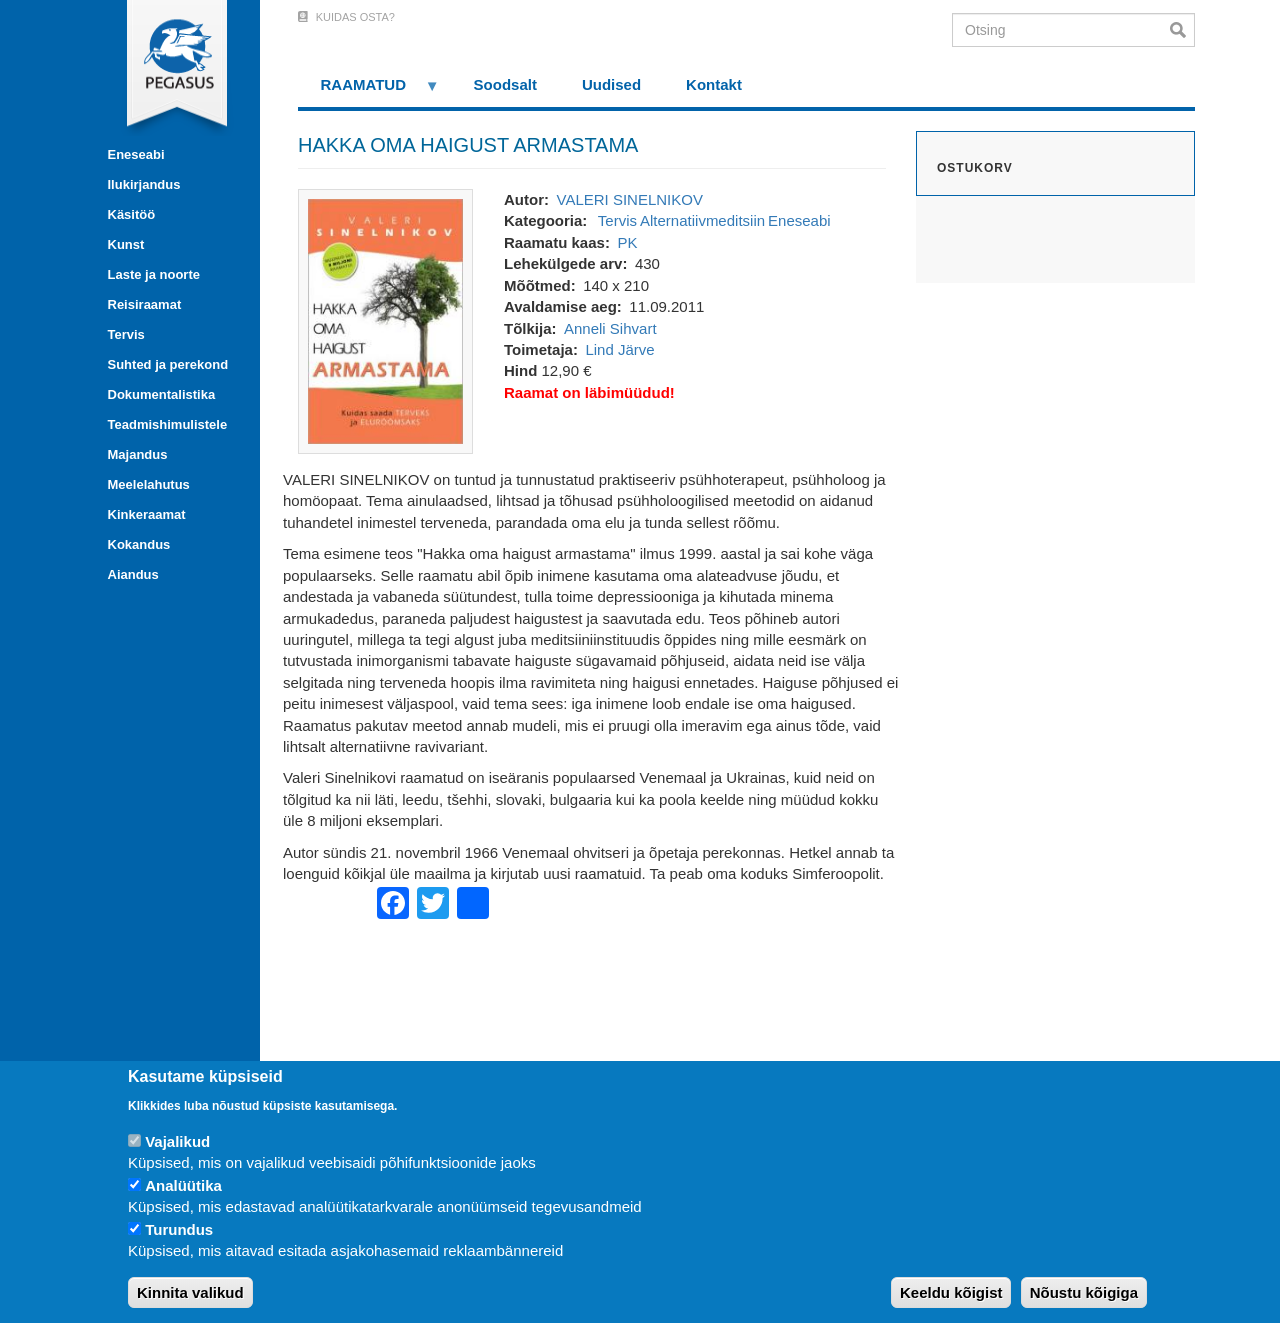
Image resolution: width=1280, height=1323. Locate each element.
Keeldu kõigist (951, 1292)
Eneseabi (136, 154)
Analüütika (183, 1185)
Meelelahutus (149, 484)
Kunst (126, 244)
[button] (385, 319)
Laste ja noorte (154, 274)
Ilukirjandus (144, 184)
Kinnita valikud (190, 1292)
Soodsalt (505, 84)
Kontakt (714, 84)
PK (627, 242)
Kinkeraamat (147, 514)
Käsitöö (132, 214)
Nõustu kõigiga (1084, 1292)
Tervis (126, 334)
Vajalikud (177, 1141)
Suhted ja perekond (168, 364)
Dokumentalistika (162, 394)
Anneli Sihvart (610, 328)
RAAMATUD (369, 91)
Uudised (611, 84)
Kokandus (139, 544)
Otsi (1182, 30)
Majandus (138, 454)
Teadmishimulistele (168, 424)
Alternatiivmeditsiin (702, 220)
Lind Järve (619, 349)
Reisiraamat (145, 304)
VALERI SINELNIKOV (629, 199)
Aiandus (133, 574)
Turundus (179, 1229)
